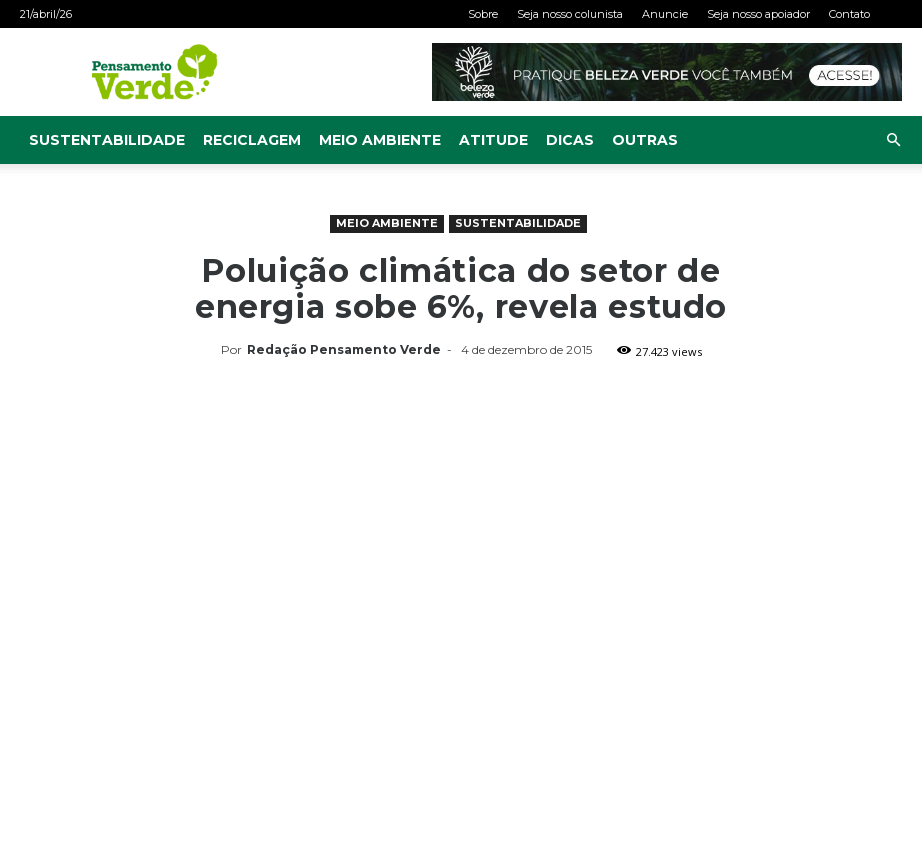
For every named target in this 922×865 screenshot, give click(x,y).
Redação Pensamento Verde (344, 349)
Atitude (493, 140)
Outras (645, 140)
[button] (893, 140)
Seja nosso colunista (570, 14)
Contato (849, 14)
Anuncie (665, 14)
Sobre (483, 14)
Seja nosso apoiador (758, 14)
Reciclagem (252, 140)
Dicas (570, 140)
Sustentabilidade (107, 140)
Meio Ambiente (380, 140)
